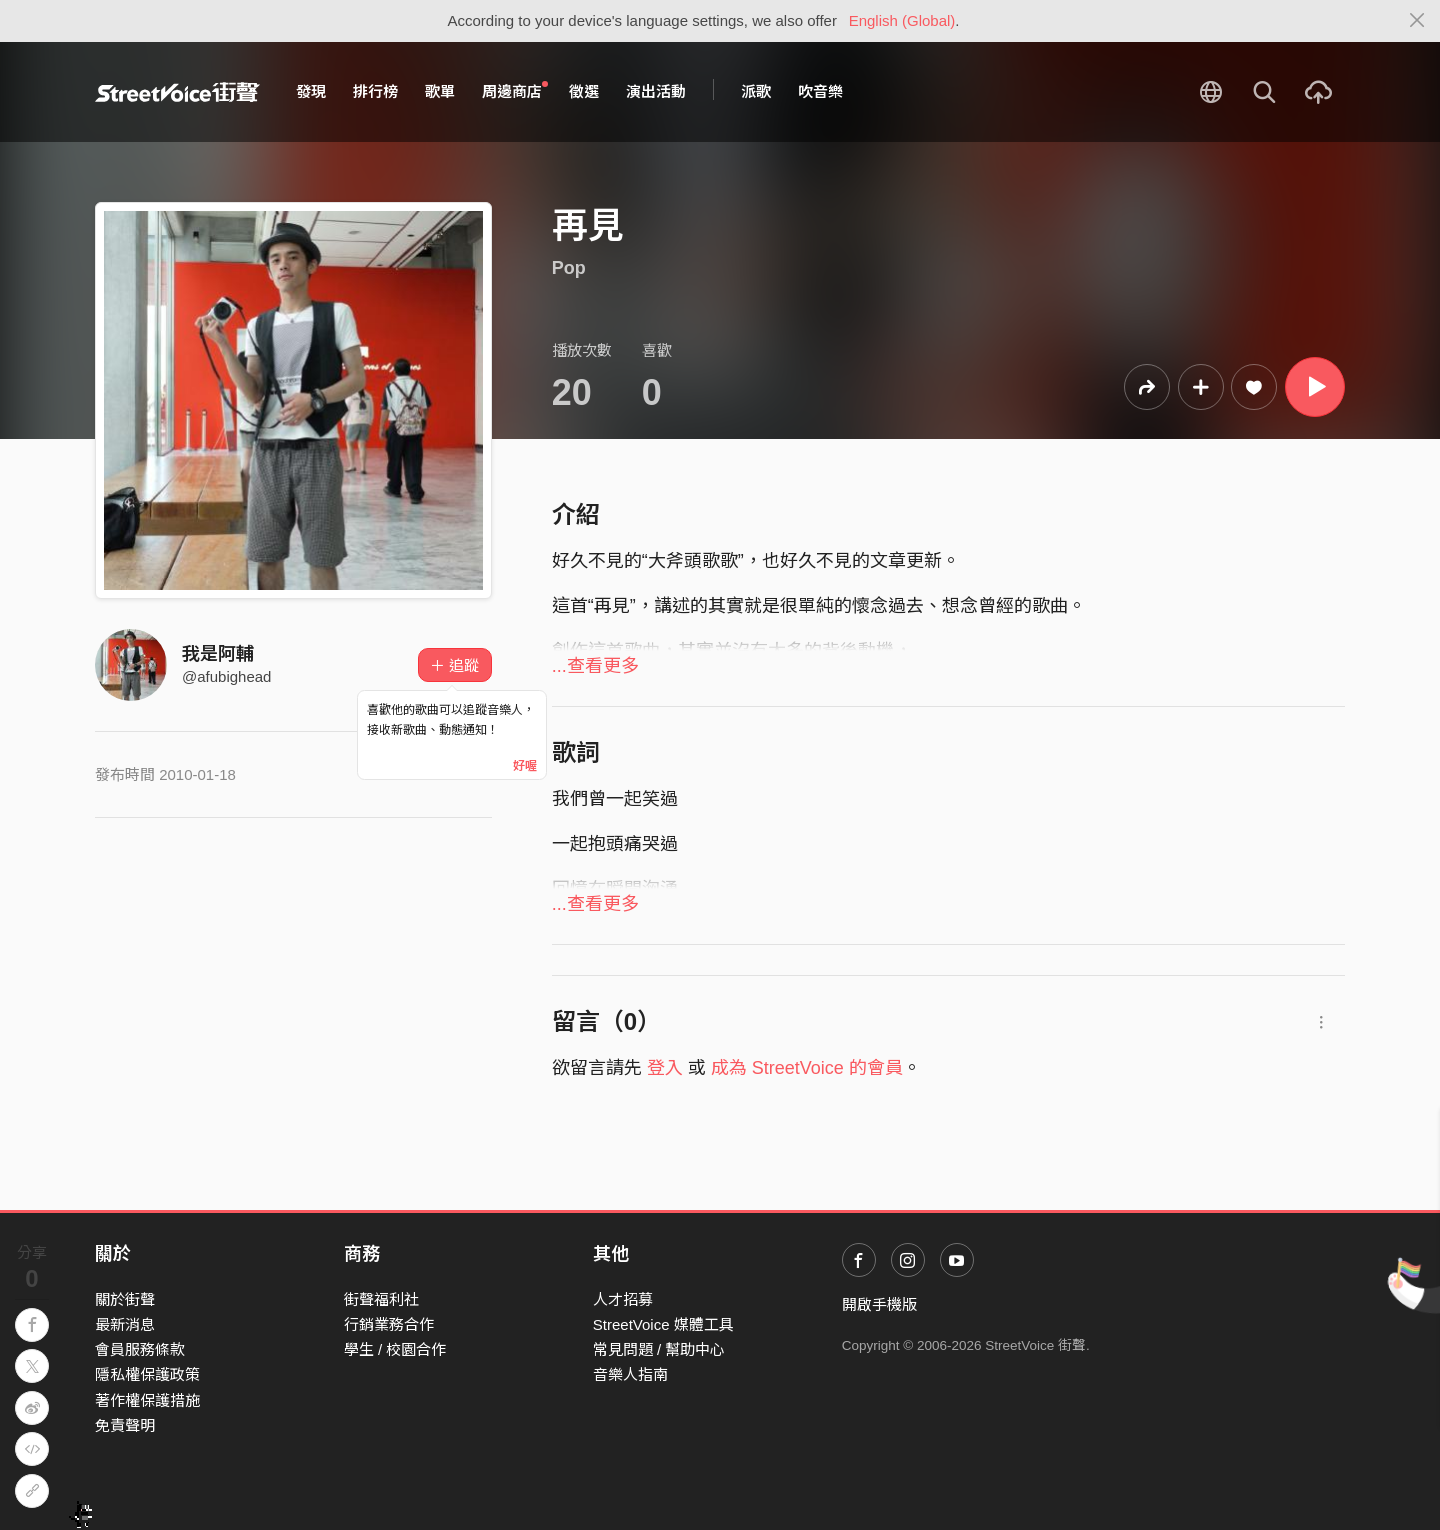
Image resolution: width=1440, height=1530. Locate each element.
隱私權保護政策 (147, 1374)
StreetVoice (177, 92)
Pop (569, 268)
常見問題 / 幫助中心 (659, 1349)
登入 (665, 1068)
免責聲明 (125, 1425)
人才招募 (623, 1299)
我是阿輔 (218, 654)
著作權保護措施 (147, 1400)
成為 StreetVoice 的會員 (807, 1068)
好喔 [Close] (525, 766)
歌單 (440, 91)
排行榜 (375, 91)
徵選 (584, 91)
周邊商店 (515, 91)
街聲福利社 (381, 1299)
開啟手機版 (879, 1304)
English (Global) (902, 20)
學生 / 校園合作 (395, 1349)
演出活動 (656, 91)
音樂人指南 (630, 1374)
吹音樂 (820, 91)
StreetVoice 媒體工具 (663, 1324)
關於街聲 (125, 1299)
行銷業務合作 (389, 1324)
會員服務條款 (140, 1349)
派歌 (756, 91)
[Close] (1417, 21)
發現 (311, 91)
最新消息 (125, 1324)
